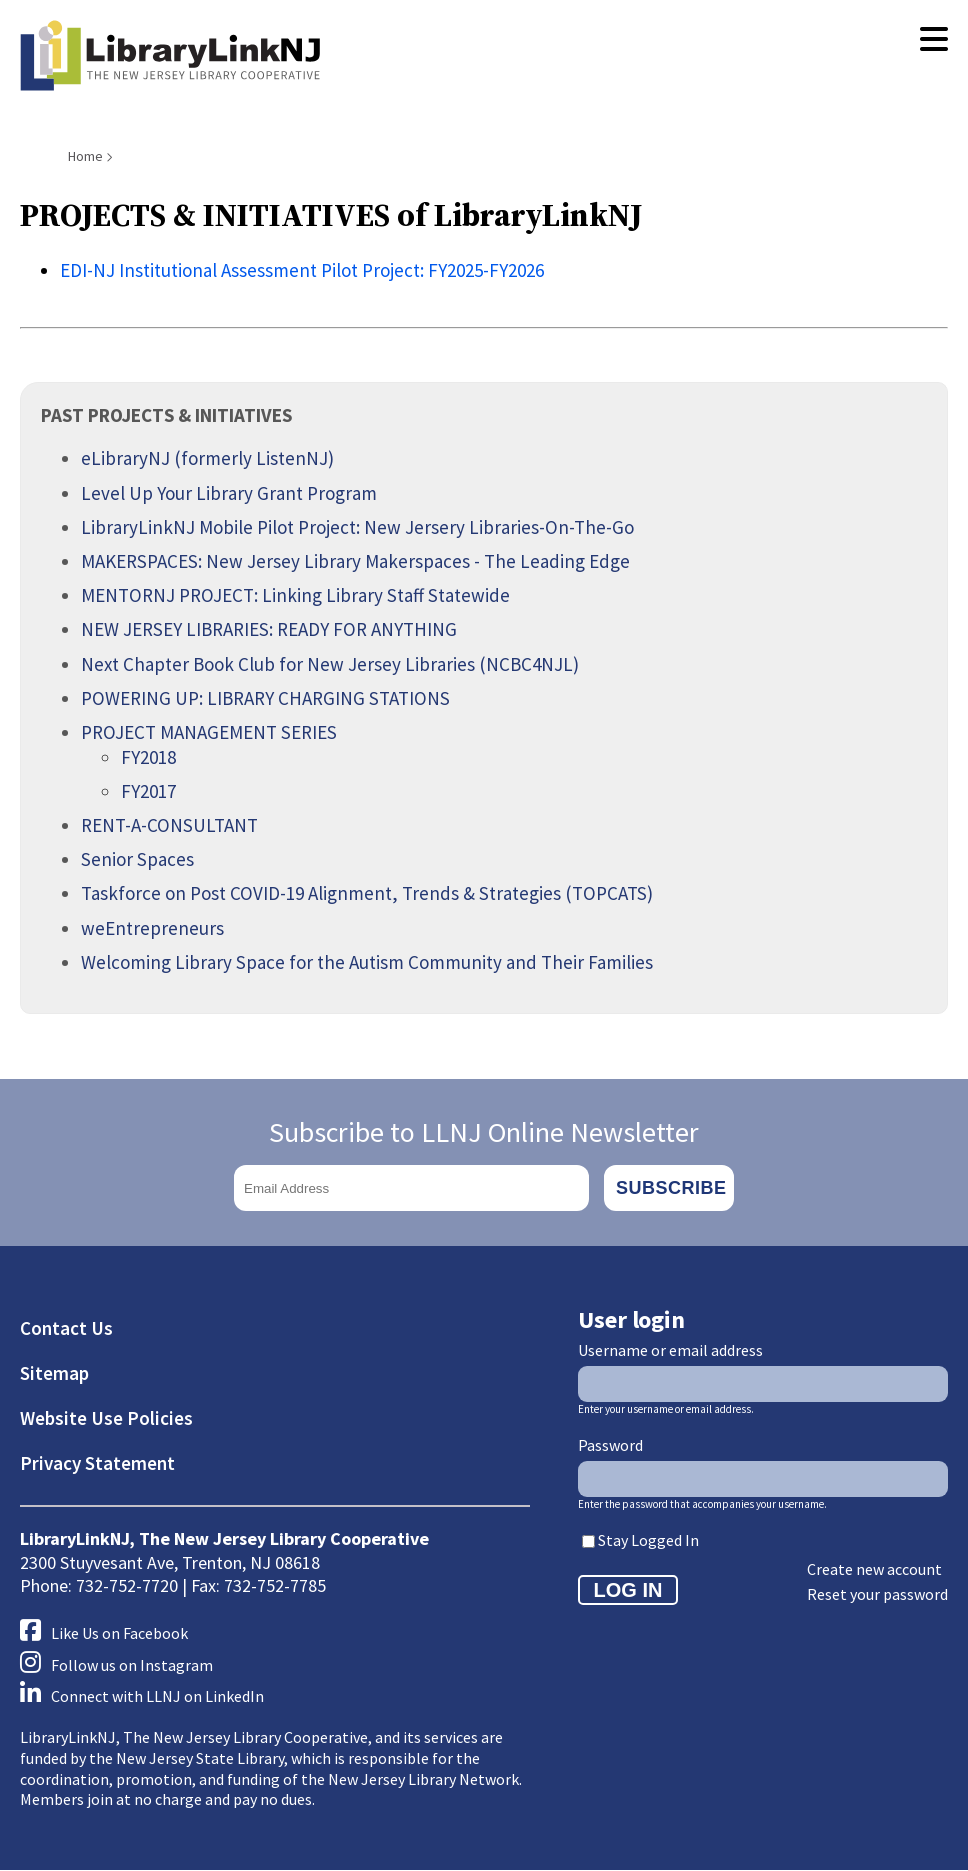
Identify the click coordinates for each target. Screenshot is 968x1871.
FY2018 (148, 757)
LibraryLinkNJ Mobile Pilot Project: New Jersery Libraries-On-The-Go (357, 527)
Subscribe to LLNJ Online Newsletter (484, 1132)
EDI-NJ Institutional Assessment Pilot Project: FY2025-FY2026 (302, 270)
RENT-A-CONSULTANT (169, 825)
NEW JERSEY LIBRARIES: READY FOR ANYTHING (269, 629)
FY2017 (148, 791)
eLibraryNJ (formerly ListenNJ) (207, 458)
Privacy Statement (97, 1463)
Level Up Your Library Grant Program (229, 493)
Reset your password (877, 1594)
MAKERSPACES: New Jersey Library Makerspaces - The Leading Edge (355, 561)
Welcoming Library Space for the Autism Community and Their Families (367, 962)
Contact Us (66, 1328)
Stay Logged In (648, 1540)
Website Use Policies (106, 1418)
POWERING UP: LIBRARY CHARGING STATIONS (265, 698)
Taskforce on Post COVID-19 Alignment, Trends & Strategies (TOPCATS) (367, 893)
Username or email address (670, 1350)
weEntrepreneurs (152, 928)
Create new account (874, 1569)
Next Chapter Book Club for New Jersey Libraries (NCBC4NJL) (330, 664)
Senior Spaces (137, 859)
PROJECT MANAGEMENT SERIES (209, 732)
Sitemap (54, 1373)
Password (610, 1445)
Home (85, 156)
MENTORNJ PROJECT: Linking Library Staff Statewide (295, 595)
